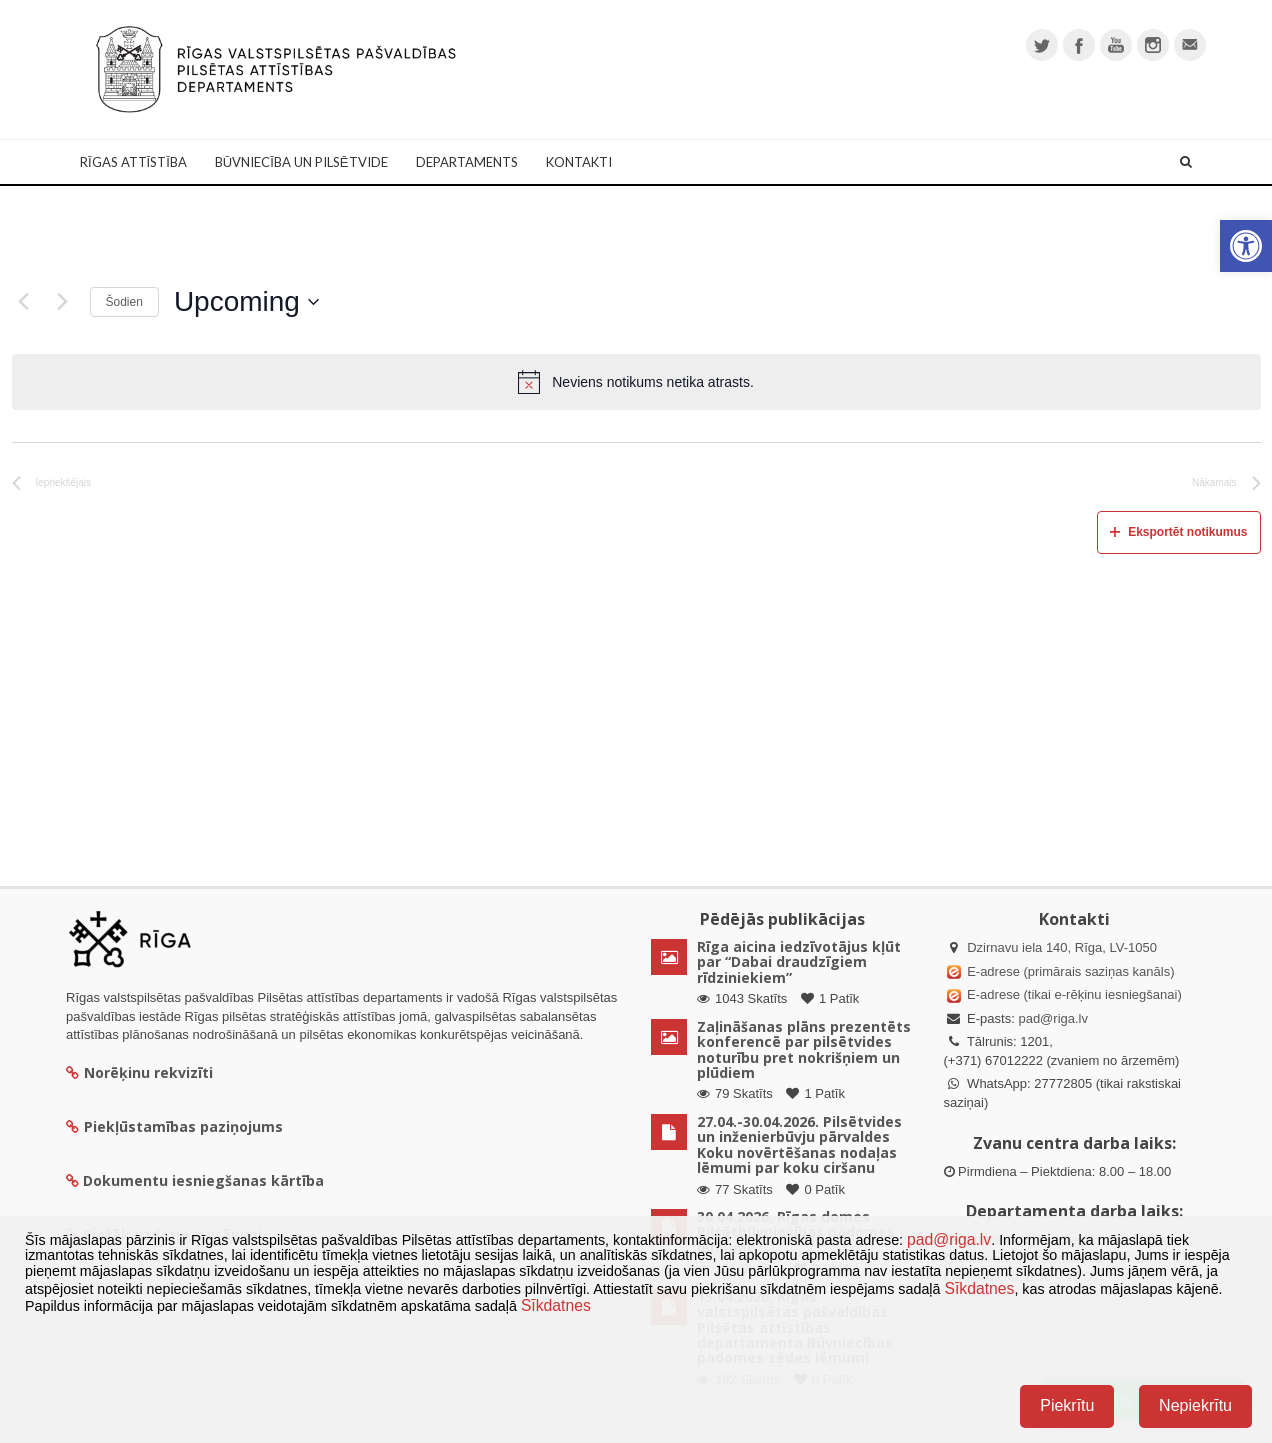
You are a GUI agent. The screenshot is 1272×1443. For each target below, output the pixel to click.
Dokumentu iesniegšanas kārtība (203, 1180)
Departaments (467, 162)
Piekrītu (1067, 1405)
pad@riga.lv (1053, 1018)
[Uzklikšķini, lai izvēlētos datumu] (246, 302)
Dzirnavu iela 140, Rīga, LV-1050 (1062, 947)
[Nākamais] (63, 302)
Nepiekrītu (1195, 1405)
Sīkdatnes (979, 1288)
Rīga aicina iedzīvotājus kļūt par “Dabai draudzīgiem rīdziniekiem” (799, 962)
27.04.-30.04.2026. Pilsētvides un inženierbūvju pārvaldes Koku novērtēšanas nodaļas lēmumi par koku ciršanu (799, 1144)
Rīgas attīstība (133, 162)
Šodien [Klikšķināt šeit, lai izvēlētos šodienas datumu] (124, 302)
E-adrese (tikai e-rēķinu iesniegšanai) (1073, 994)
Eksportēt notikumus (1178, 532)
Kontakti (579, 162)
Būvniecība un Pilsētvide (301, 162)
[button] (1246, 246)
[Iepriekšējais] (24, 302)
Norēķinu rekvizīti (139, 1072)
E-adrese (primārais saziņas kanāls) (1070, 971)
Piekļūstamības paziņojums (174, 1126)
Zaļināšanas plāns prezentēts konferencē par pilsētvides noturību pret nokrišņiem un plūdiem (804, 1049)
